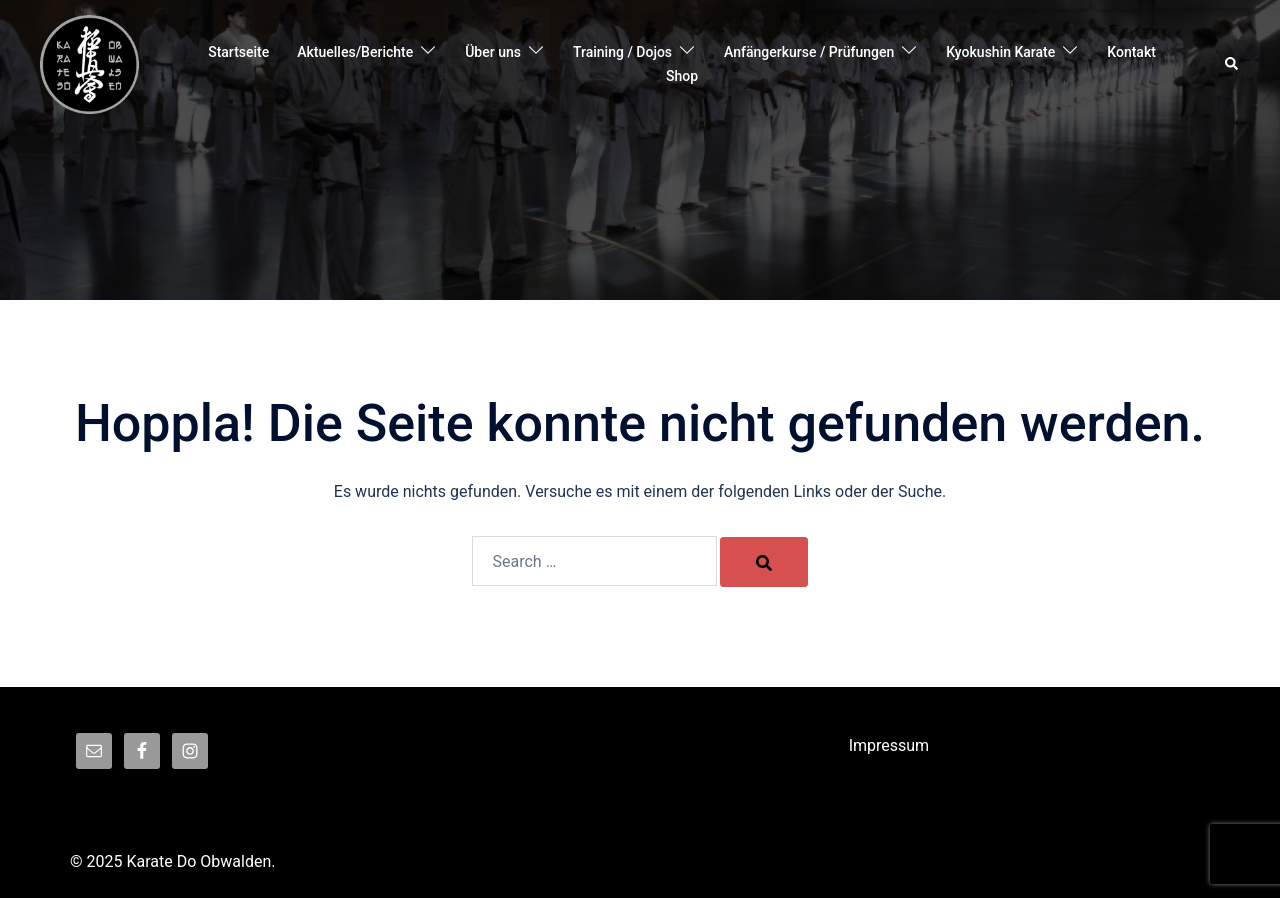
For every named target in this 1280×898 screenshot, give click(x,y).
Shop (682, 76)
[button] (1232, 65)
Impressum (889, 745)
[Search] (764, 562)
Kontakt (1131, 52)
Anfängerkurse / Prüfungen (809, 52)
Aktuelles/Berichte (355, 52)
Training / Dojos (622, 52)
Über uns (493, 52)
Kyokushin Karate (1000, 52)
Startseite (238, 52)
